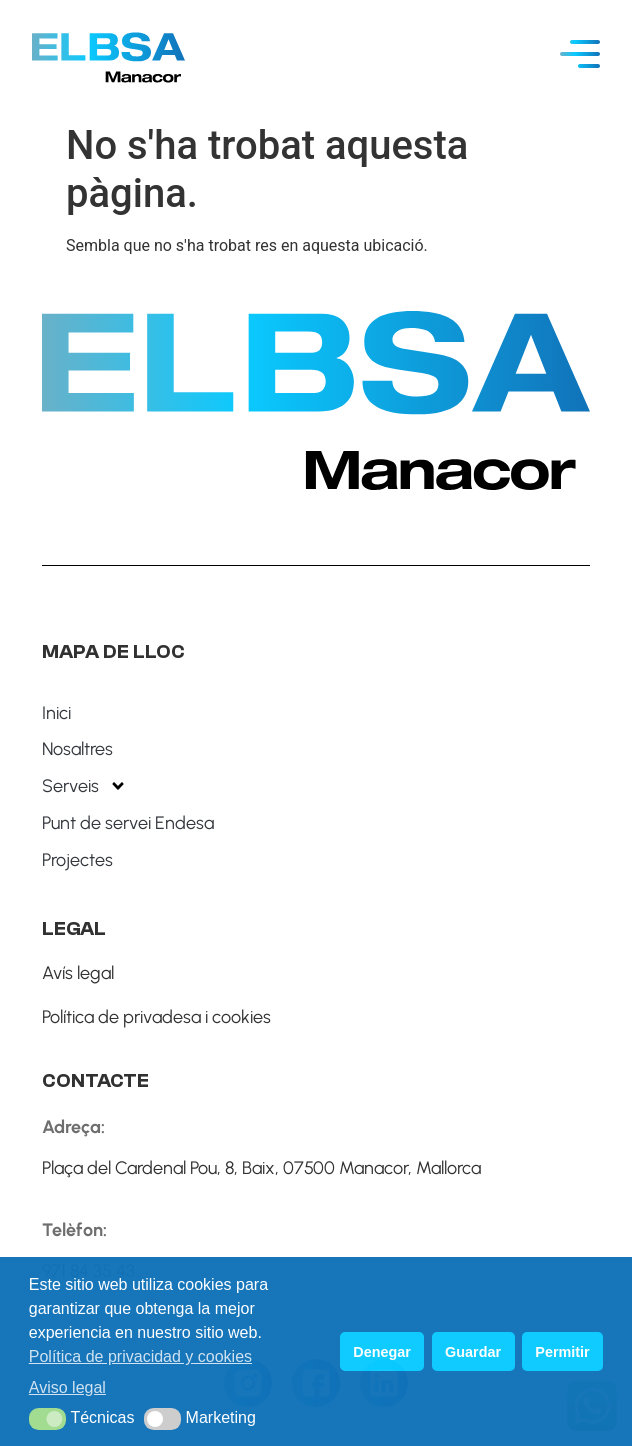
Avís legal (78, 973)
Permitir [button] (562, 1352)
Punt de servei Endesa (128, 823)
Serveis (84, 786)
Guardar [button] (473, 1352)
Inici (56, 713)
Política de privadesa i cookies (156, 1017)
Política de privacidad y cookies (140, 1356)
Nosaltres (77, 749)
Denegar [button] (382, 1352)
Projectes (77, 860)
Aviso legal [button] (67, 1387)
